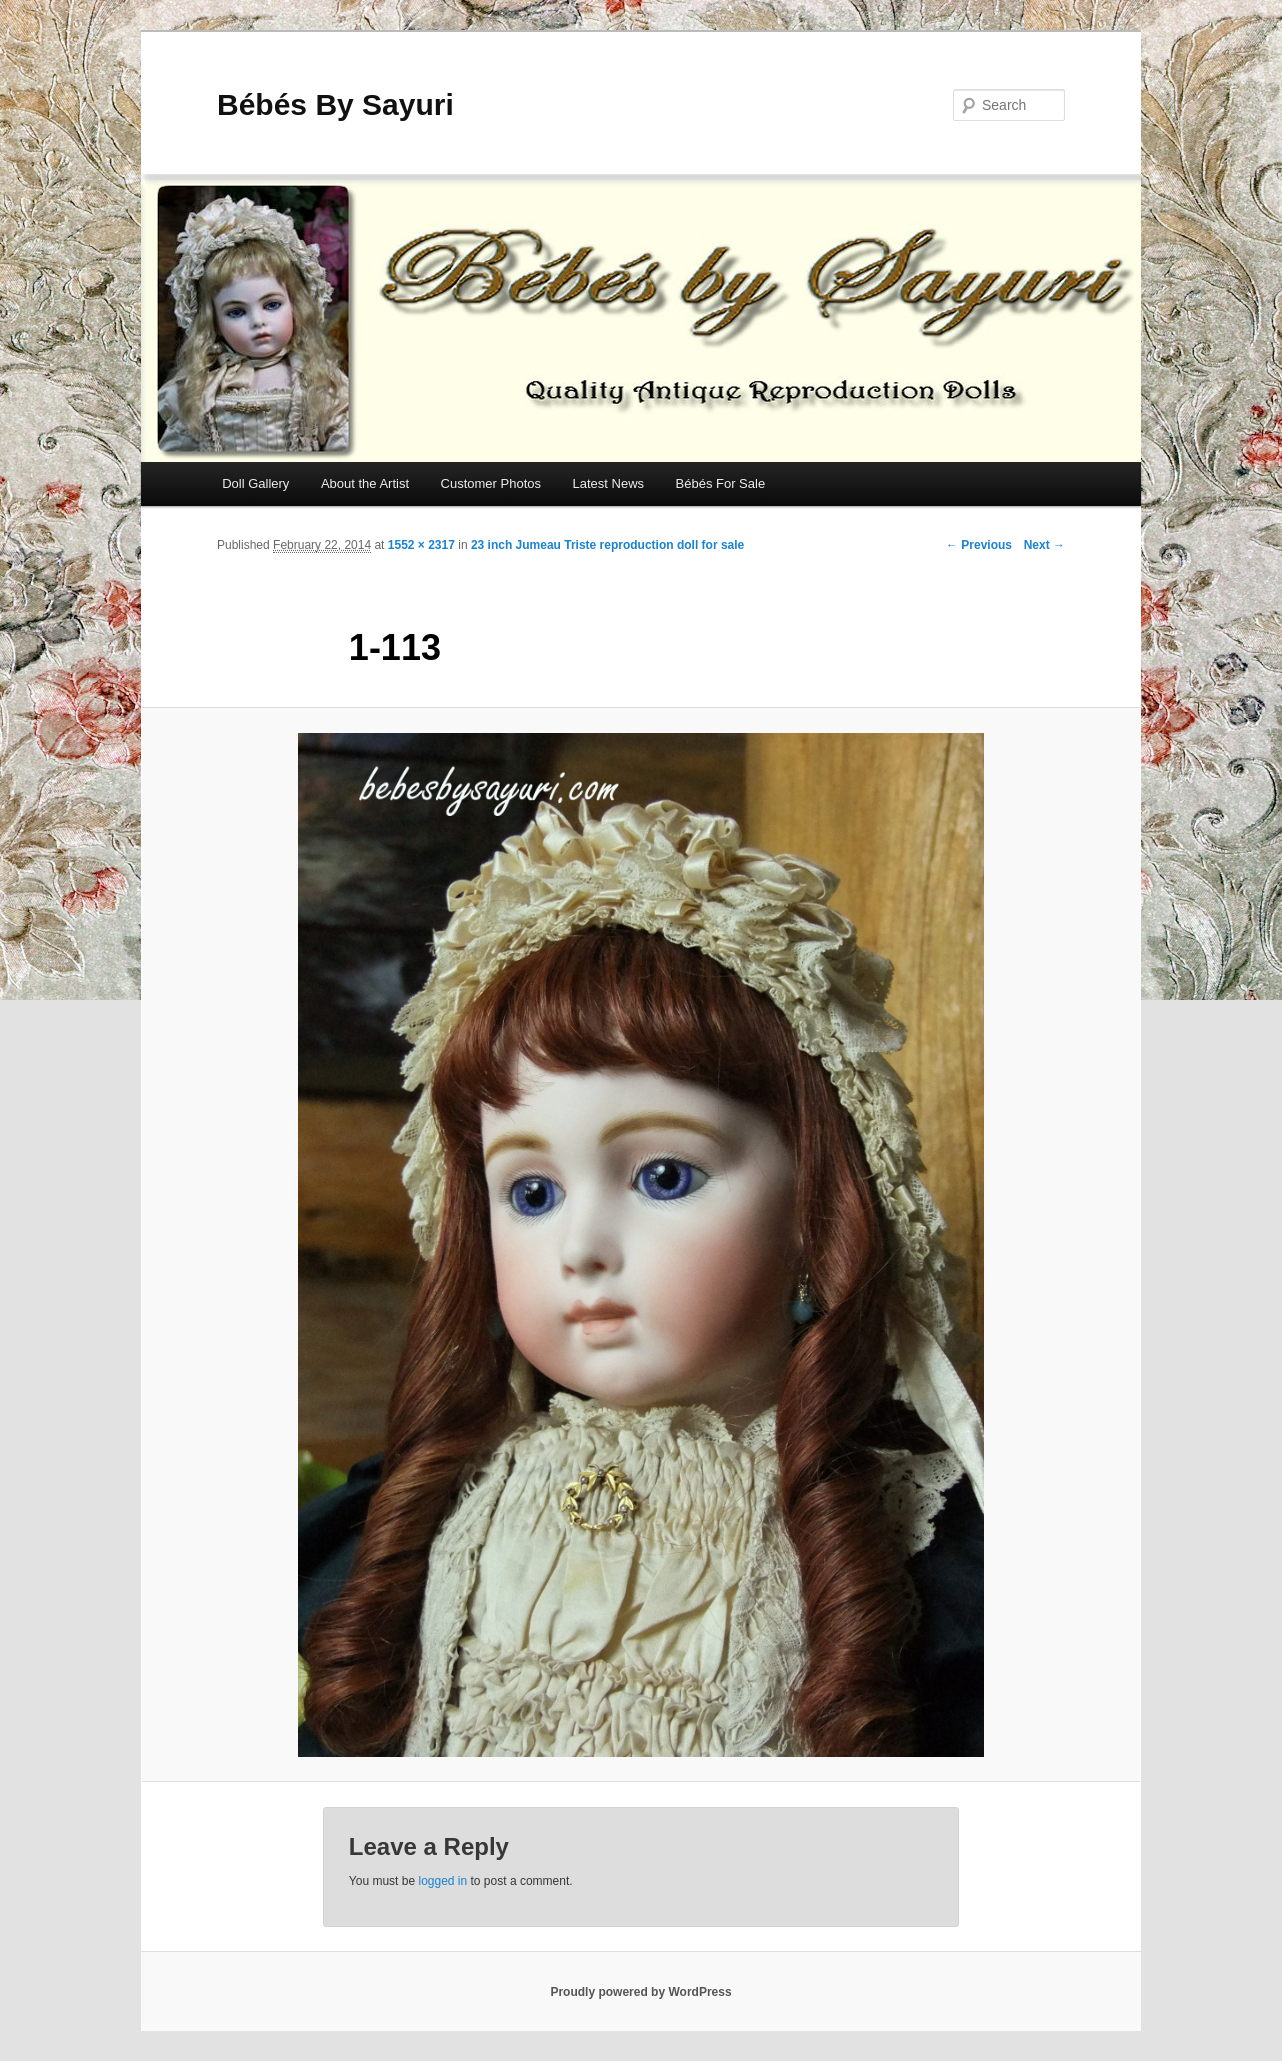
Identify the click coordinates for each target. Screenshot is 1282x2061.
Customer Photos (491, 483)
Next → (1044, 545)
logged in (442, 1881)
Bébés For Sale (721, 483)
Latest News (608, 483)
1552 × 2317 (421, 545)
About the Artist (365, 483)
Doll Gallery (255, 483)
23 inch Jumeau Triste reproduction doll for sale (607, 545)
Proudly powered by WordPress (640, 1992)
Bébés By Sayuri (335, 104)
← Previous (979, 545)
